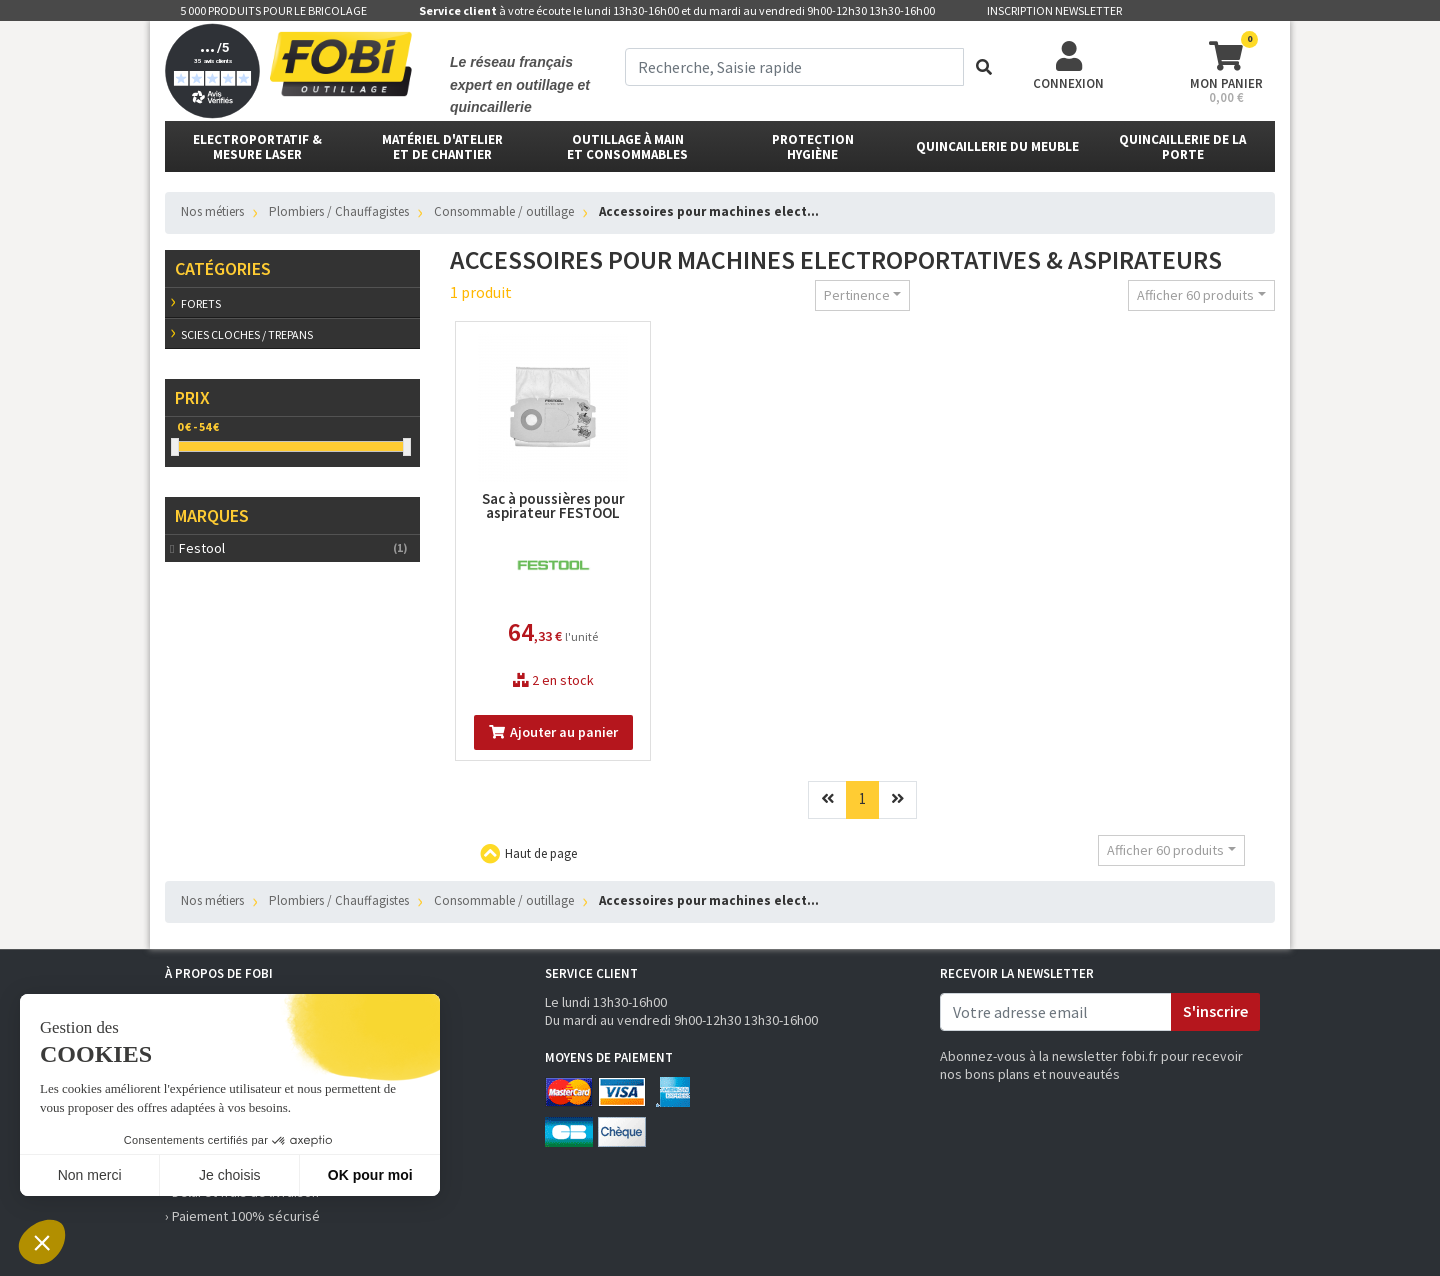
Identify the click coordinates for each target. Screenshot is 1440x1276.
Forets (201, 303)
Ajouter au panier (553, 732)
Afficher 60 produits (1195, 295)
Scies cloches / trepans (247, 334)
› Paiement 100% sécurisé (242, 1216)
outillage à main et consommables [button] (627, 147)
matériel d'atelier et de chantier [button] (442, 147)
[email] (1056, 1012)
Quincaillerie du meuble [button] (997, 146)
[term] (794, 67)
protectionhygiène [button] (813, 147)
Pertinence (857, 295)
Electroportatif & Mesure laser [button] (257, 147)
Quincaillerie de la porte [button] (1182, 147)
